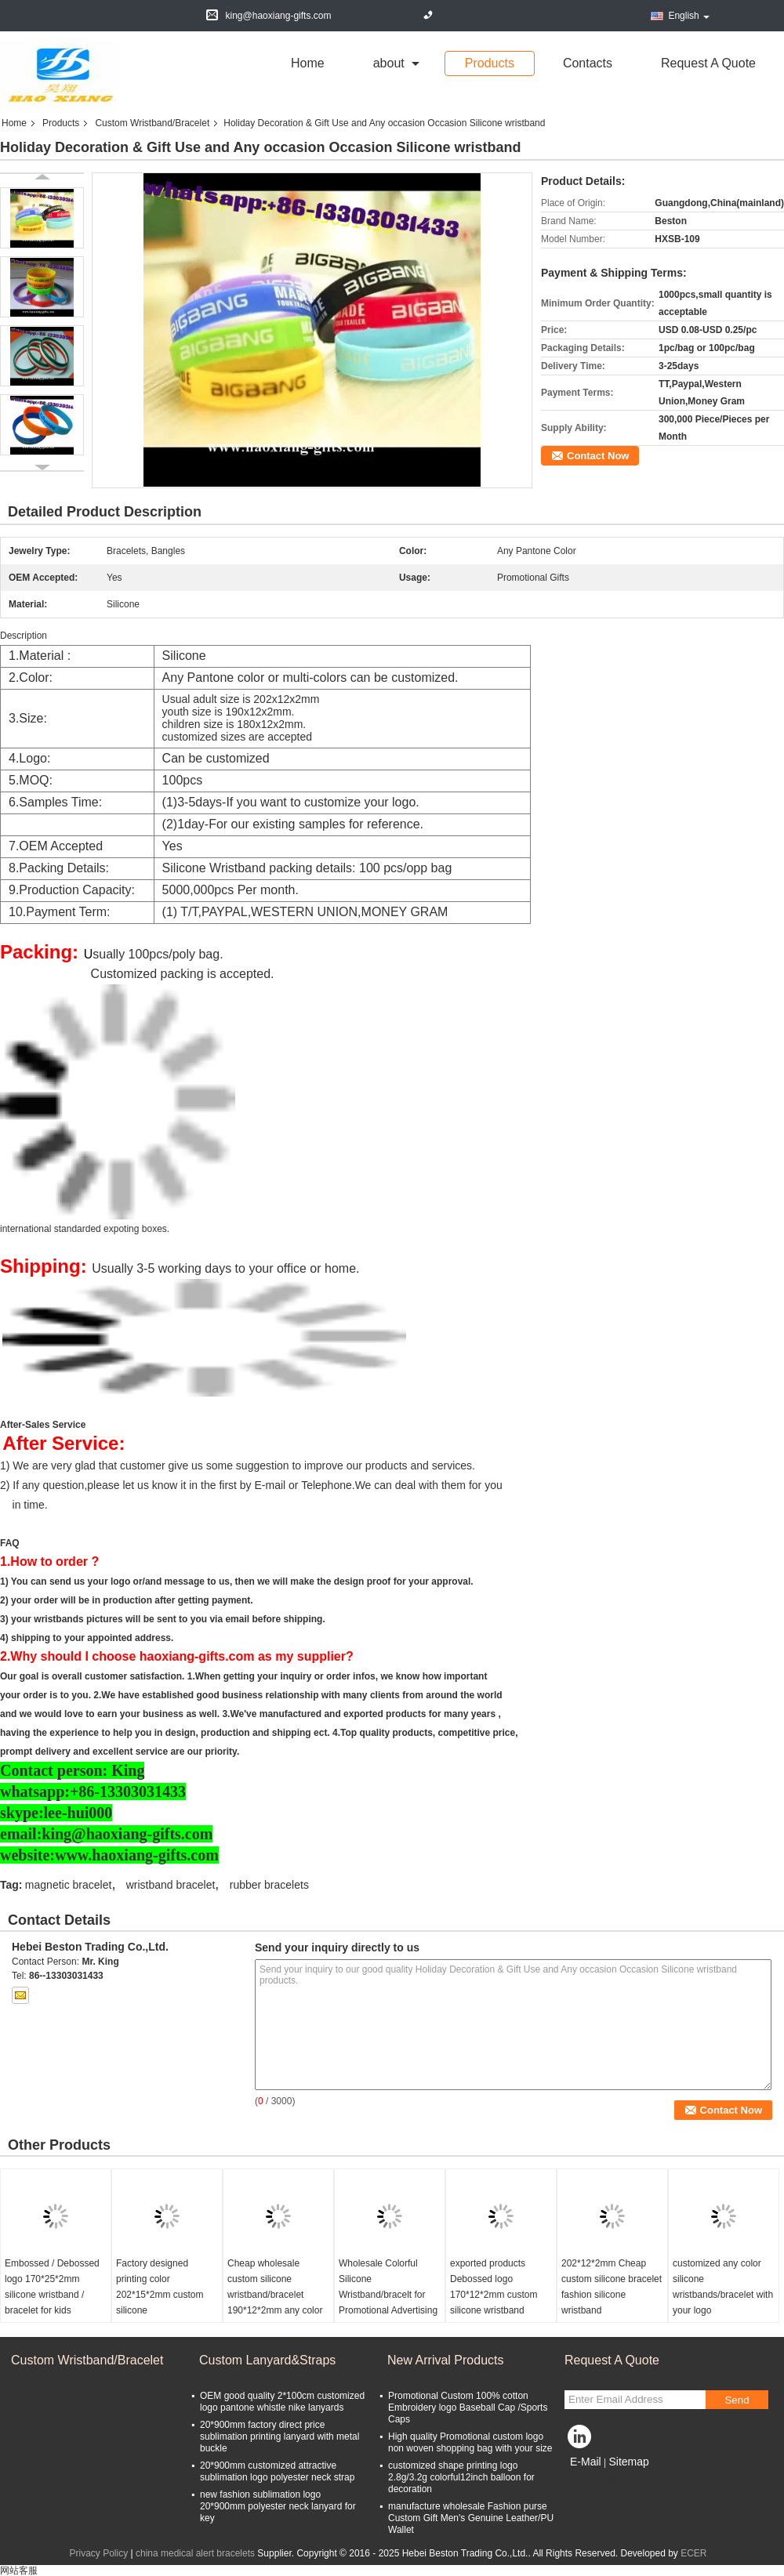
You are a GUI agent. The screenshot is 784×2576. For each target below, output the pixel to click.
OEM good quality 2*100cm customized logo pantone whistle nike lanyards (282, 2401)
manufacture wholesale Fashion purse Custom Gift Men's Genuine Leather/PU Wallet (471, 2518)
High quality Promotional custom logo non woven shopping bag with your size (470, 2442)
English (688, 15)
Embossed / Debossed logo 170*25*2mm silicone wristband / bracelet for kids (52, 2287)
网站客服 (19, 2570)
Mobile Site (592, 2481)
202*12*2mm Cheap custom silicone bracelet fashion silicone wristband (611, 2287)
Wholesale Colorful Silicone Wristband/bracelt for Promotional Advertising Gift (388, 2294)
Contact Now (598, 456)
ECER (693, 2553)
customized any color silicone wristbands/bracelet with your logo (723, 2287)
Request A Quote (708, 63)
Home (308, 63)
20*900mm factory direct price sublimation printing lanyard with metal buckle (279, 2436)
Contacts (587, 63)
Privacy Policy (98, 2553)
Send (736, 2400)
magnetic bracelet (68, 1885)
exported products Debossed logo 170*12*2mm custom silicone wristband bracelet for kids (493, 2294)
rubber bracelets (269, 1885)
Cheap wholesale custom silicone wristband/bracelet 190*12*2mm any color (274, 2287)
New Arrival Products (445, 2360)
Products (489, 63)
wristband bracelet (171, 1885)
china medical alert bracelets (195, 2553)
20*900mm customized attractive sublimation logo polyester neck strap (277, 2471)
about (389, 63)
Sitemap (628, 2461)
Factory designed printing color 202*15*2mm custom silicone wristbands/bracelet (159, 2294)
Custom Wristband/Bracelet (152, 123)
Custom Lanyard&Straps (267, 2360)
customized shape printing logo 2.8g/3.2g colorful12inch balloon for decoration (461, 2477)
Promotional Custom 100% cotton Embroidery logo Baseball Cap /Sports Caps (467, 2407)
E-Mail (585, 2461)
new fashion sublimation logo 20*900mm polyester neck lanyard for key (278, 2506)
